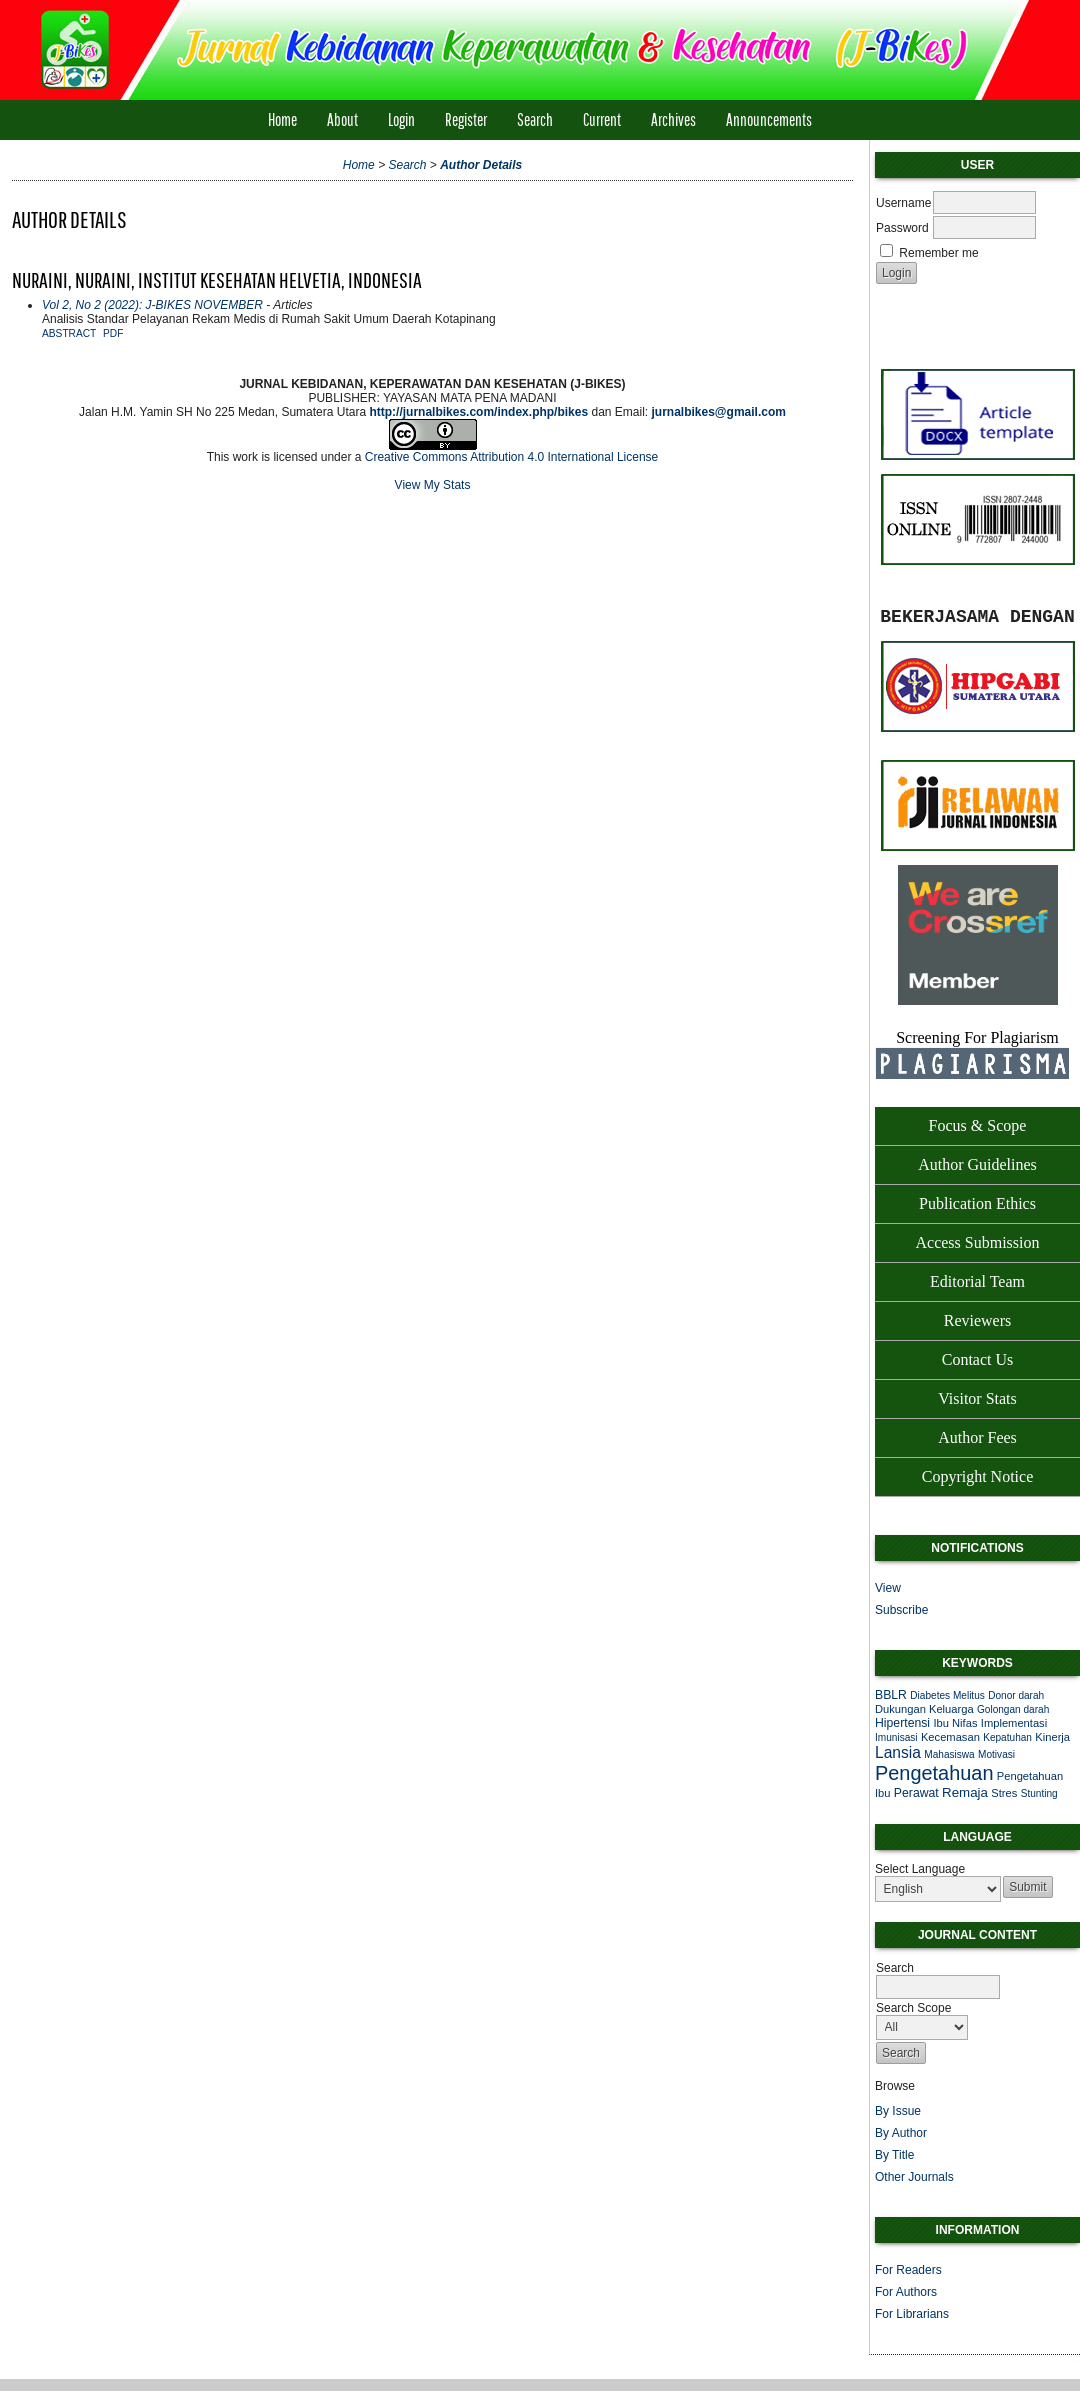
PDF (113, 333)
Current (602, 119)
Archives (673, 119)
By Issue (898, 2111)
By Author (901, 2133)
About (342, 119)
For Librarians (912, 2314)
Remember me (938, 253)
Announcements (769, 119)
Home (282, 119)
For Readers (908, 2270)
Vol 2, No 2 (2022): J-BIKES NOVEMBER (152, 305)
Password (902, 228)
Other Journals (914, 2177)
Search (535, 119)
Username (903, 203)
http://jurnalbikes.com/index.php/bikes (478, 412)
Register (466, 119)
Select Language (920, 1869)
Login (401, 119)
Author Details (481, 165)
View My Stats (433, 485)
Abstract (69, 333)
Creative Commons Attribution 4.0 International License (512, 457)
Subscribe (901, 1610)
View (888, 1588)
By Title (894, 2155)
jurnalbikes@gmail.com (719, 412)
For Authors (906, 2292)
